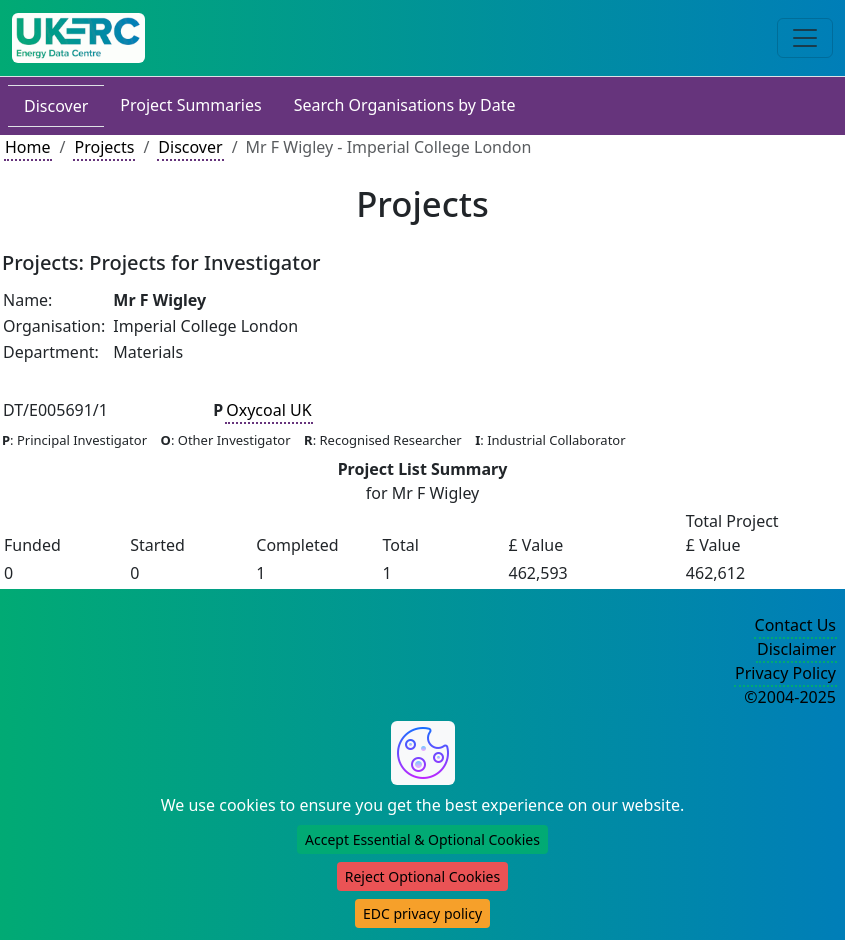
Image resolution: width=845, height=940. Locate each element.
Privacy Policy (785, 673)
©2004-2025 (790, 697)
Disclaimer (796, 649)
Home (28, 147)
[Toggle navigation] (805, 38)
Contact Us (795, 625)
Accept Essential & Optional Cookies (422, 839)
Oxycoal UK (268, 410)
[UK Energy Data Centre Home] (78, 38)
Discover (56, 106)
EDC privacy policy (422, 913)
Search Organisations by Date (405, 105)
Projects (104, 147)
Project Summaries (190, 105)
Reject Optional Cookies (422, 876)
